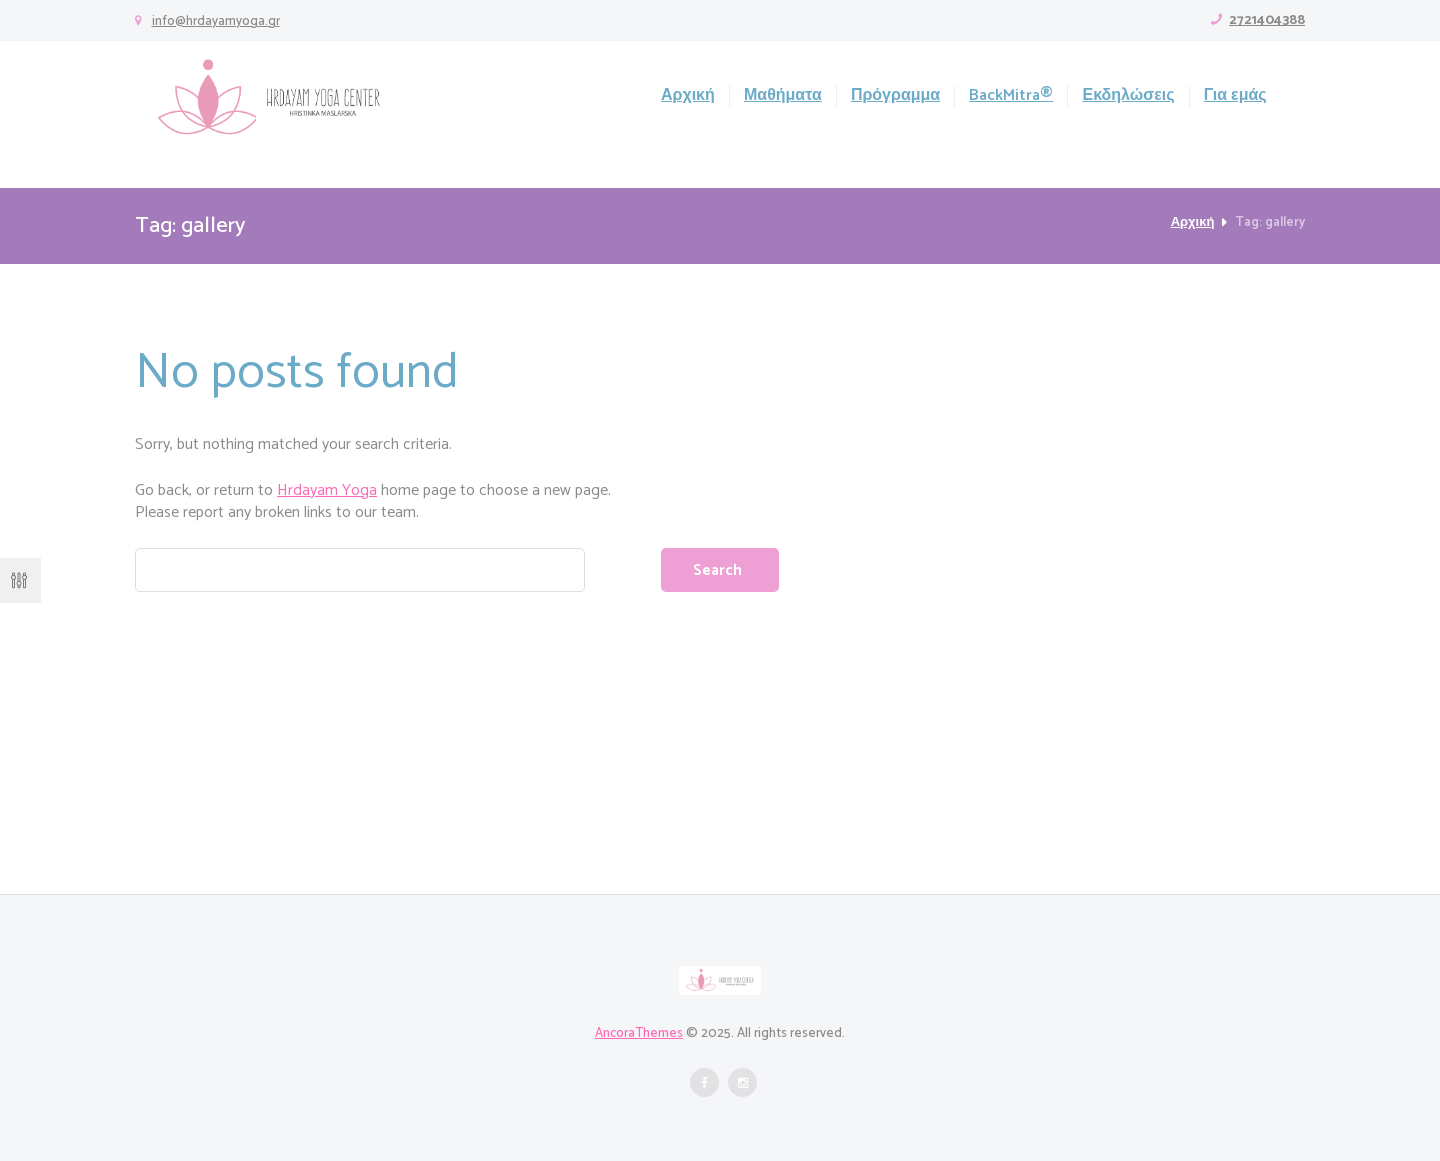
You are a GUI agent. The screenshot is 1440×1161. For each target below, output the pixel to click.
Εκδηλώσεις (1128, 96)
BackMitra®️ (1011, 96)
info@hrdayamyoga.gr (216, 21)
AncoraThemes (639, 1033)
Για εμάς (1235, 96)
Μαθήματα (783, 96)
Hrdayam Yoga (327, 490)
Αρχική (688, 96)
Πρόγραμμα (895, 96)
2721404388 (1267, 20)
